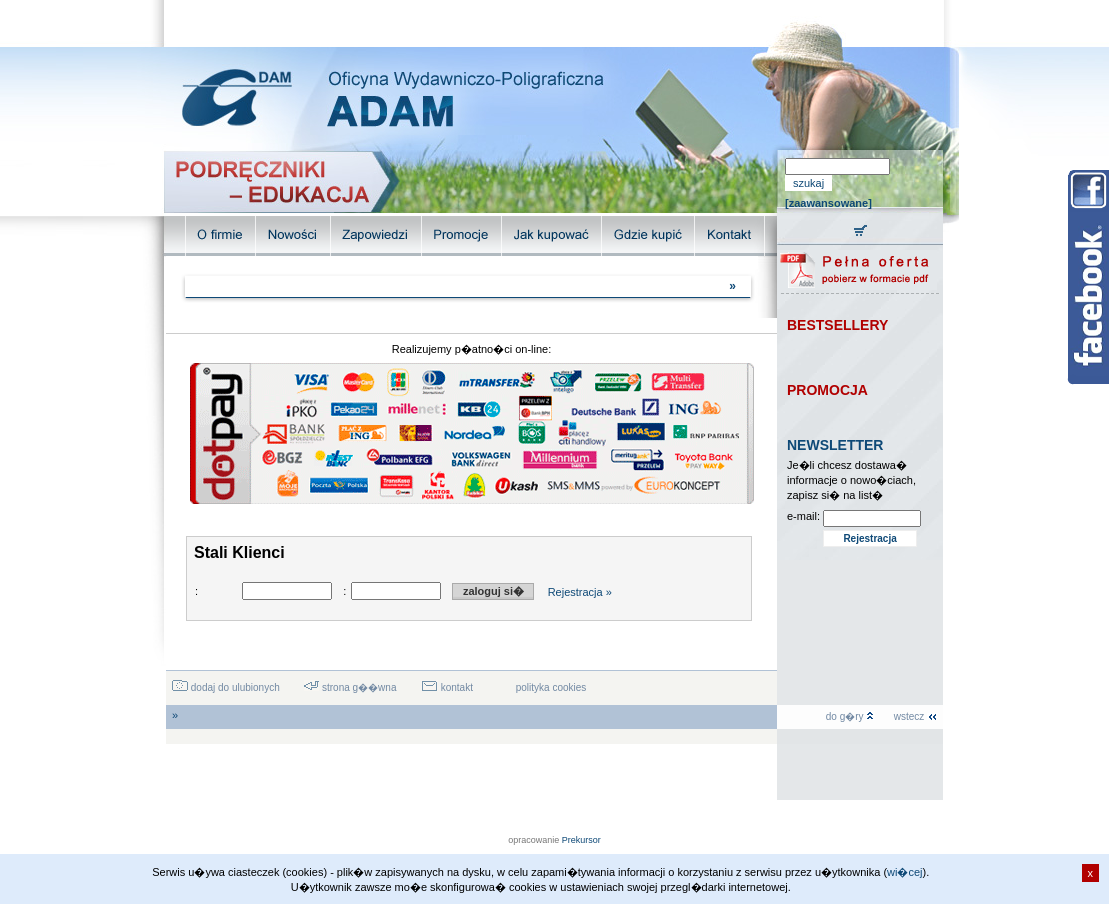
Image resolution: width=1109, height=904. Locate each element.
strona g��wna (350, 687)
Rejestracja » (580, 592)
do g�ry (851, 716)
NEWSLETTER (835, 445)
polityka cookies (551, 687)
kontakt (447, 687)
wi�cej (904, 872)
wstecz (916, 716)
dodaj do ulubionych (226, 687)
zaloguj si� (493, 591)
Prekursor (581, 840)
